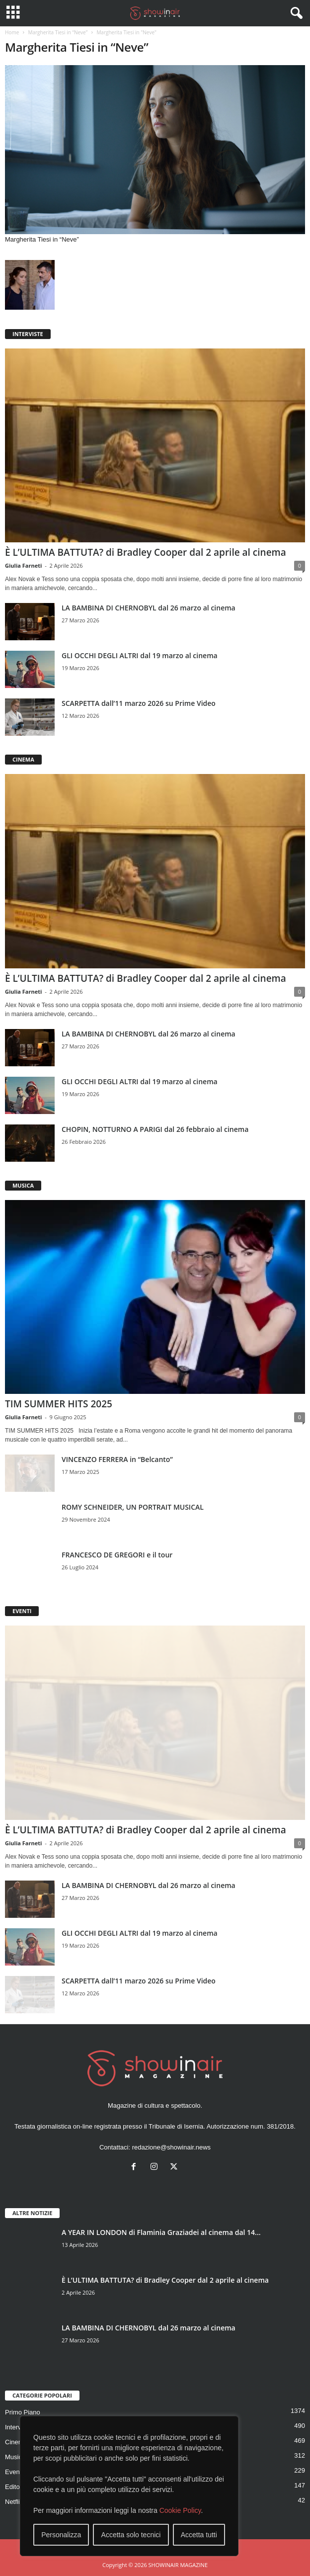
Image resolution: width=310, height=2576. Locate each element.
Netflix (14, 2501)
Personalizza (61, 2535)
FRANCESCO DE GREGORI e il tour (117, 1554)
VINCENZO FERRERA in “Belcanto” (117, 1459)
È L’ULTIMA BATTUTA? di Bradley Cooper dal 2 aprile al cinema (145, 552)
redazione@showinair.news (171, 2147)
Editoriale (18, 2486)
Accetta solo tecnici (131, 2535)
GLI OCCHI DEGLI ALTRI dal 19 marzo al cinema (140, 655)
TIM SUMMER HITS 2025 (58, 1403)
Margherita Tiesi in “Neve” (57, 32)
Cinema (16, 2442)
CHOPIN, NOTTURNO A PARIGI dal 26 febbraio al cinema (155, 1129)
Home (12, 32)
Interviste (18, 2427)
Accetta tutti (199, 2535)
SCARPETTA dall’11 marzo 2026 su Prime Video (139, 703)
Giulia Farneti (23, 565)
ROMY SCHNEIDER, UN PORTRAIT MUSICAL (133, 1507)
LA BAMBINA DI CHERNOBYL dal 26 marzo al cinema (148, 607)
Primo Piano (22, 2412)
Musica (15, 2457)
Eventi (14, 2472)
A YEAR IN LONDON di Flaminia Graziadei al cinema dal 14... (161, 2232)
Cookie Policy (180, 2510)
